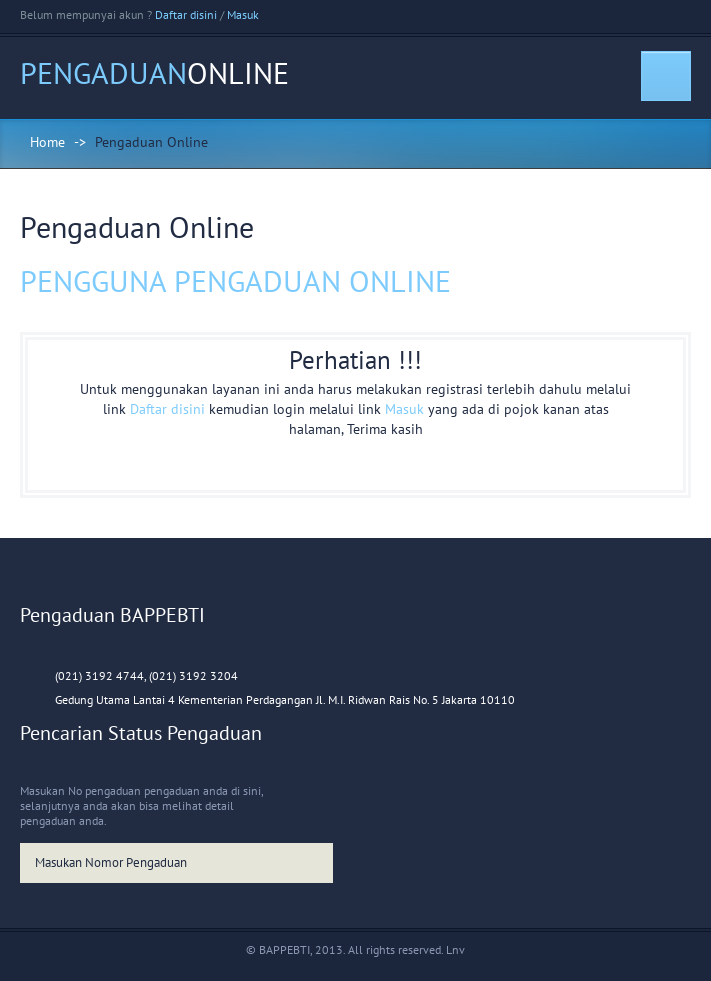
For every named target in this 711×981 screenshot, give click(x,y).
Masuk (243, 14)
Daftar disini (186, 14)
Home (47, 142)
